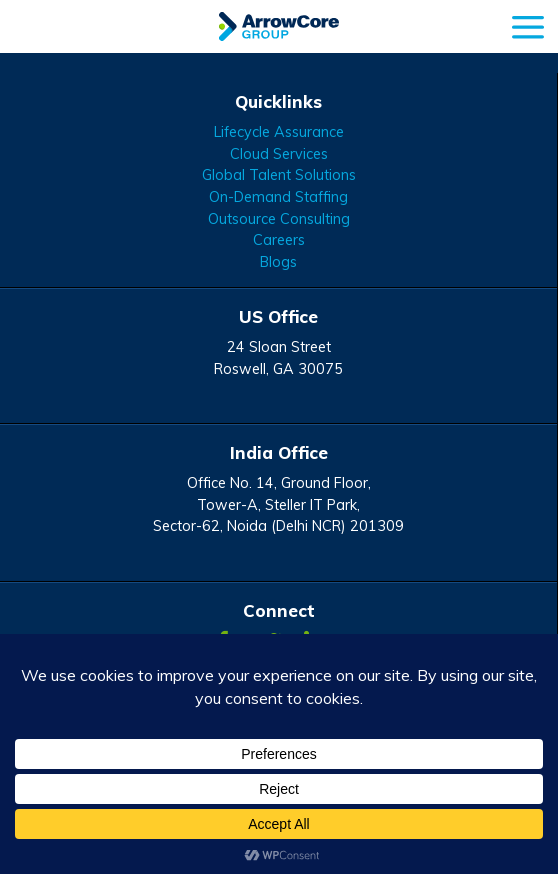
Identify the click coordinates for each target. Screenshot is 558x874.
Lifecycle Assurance (279, 132)
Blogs (278, 262)
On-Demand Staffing (278, 197)
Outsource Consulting (279, 219)
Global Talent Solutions (279, 175)
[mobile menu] (528, 24)
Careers (279, 240)
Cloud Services (279, 154)
